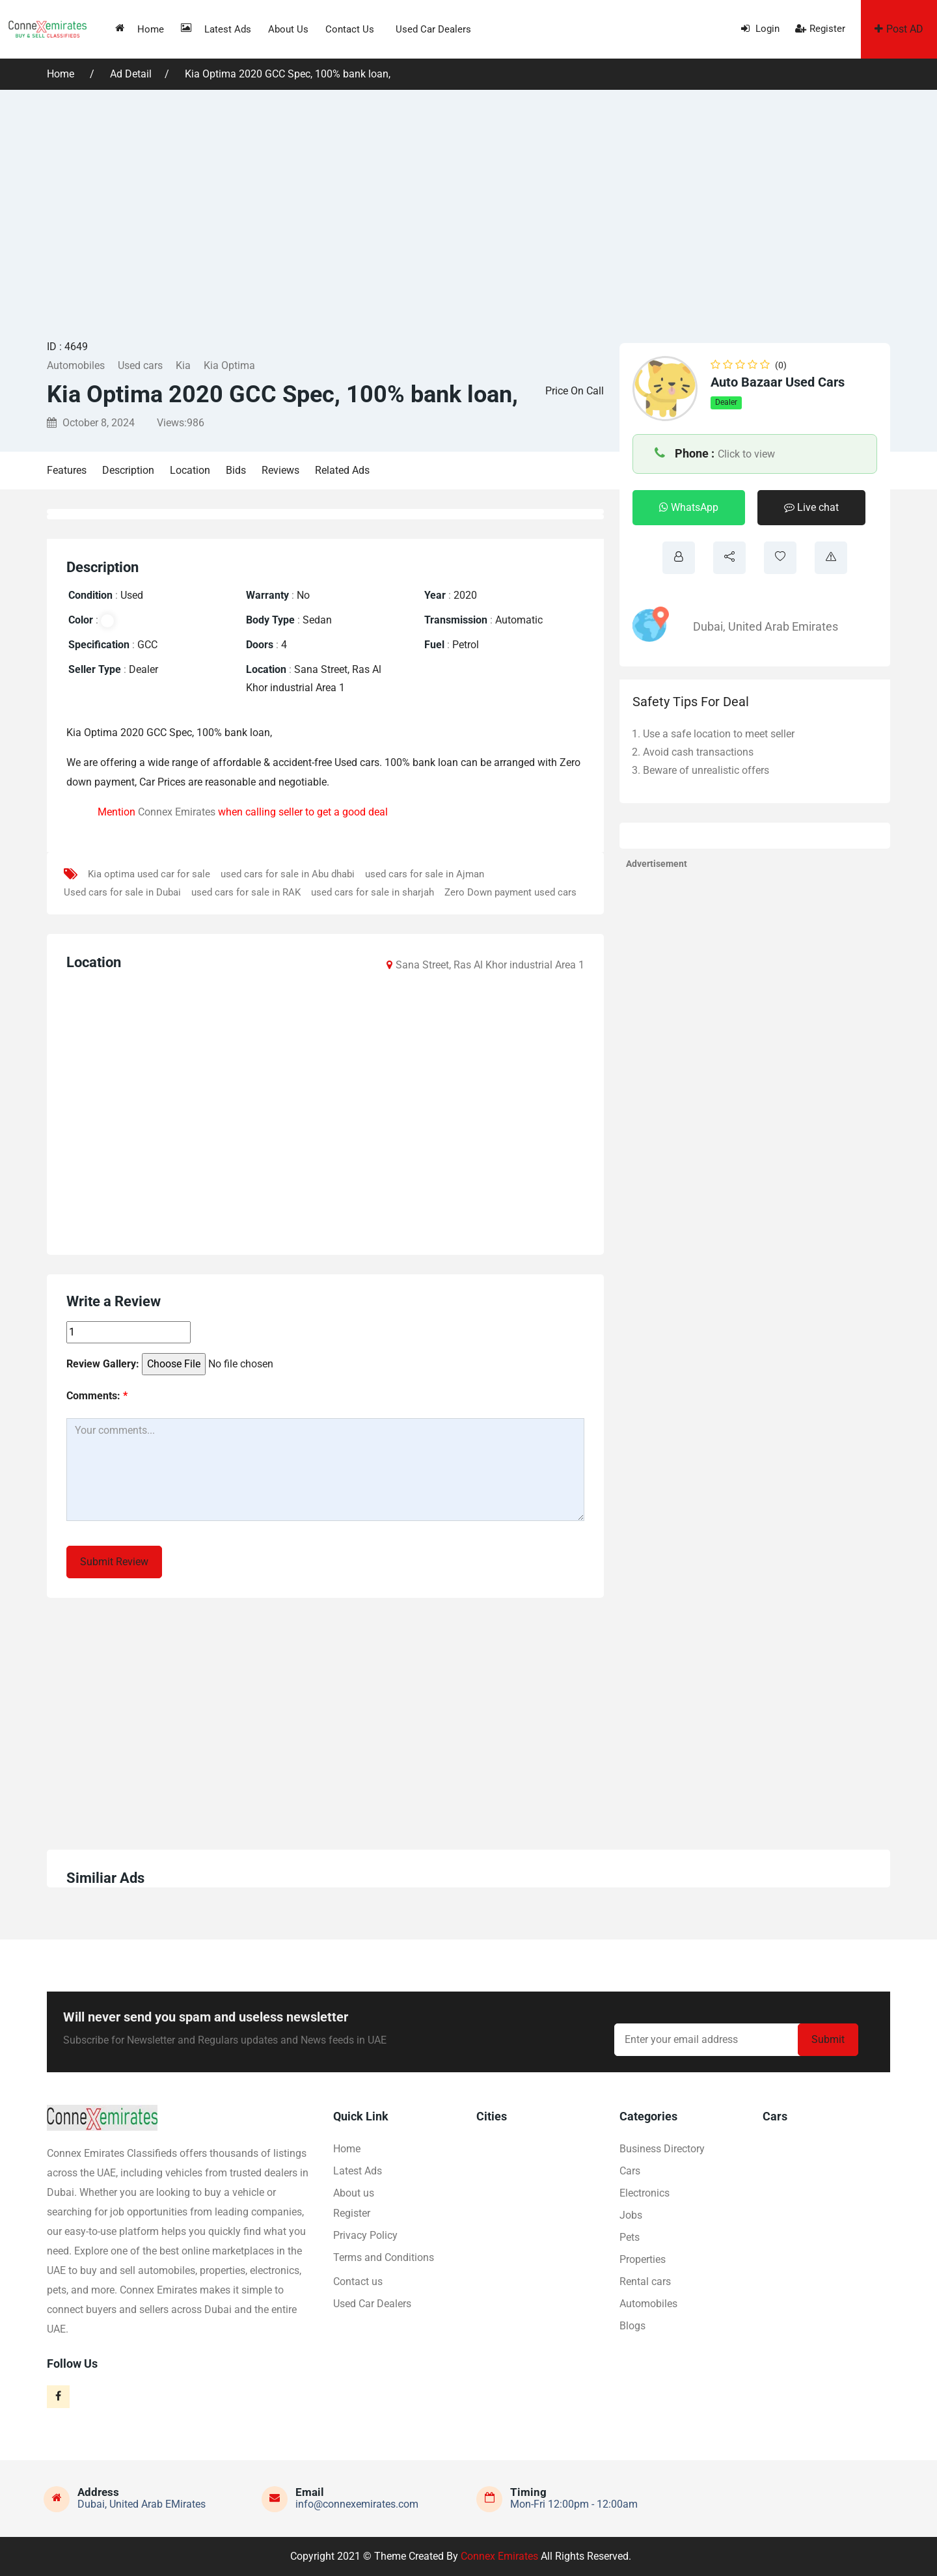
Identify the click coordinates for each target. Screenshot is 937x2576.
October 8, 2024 (91, 423)
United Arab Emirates (783, 626)
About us (288, 29)
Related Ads (342, 470)
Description (128, 470)
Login (760, 28)
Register (820, 28)
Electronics (644, 2193)
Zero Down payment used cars (510, 892)
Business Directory (662, 2149)
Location (190, 470)
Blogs (632, 2326)
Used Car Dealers (433, 29)
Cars (629, 2171)
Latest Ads (216, 29)
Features (67, 470)
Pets (629, 2237)
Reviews (280, 470)
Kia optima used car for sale (149, 874)
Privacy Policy (365, 2235)
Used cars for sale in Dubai (122, 892)
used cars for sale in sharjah (372, 892)
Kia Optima (229, 365)
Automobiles (76, 365)
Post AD (899, 29)
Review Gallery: (102, 1364)
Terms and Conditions (383, 2257)
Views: (180, 423)
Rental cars (645, 2281)
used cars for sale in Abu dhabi (288, 874)
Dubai (708, 626)
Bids (236, 470)
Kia (183, 365)
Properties (642, 2259)
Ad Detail (131, 74)
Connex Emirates (176, 812)
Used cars (140, 365)
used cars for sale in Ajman (424, 874)
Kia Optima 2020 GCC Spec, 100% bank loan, (287, 74)
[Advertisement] (468, 213)
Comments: (97, 1396)
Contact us (349, 29)
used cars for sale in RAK (246, 892)
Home (139, 29)
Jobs (630, 2215)
